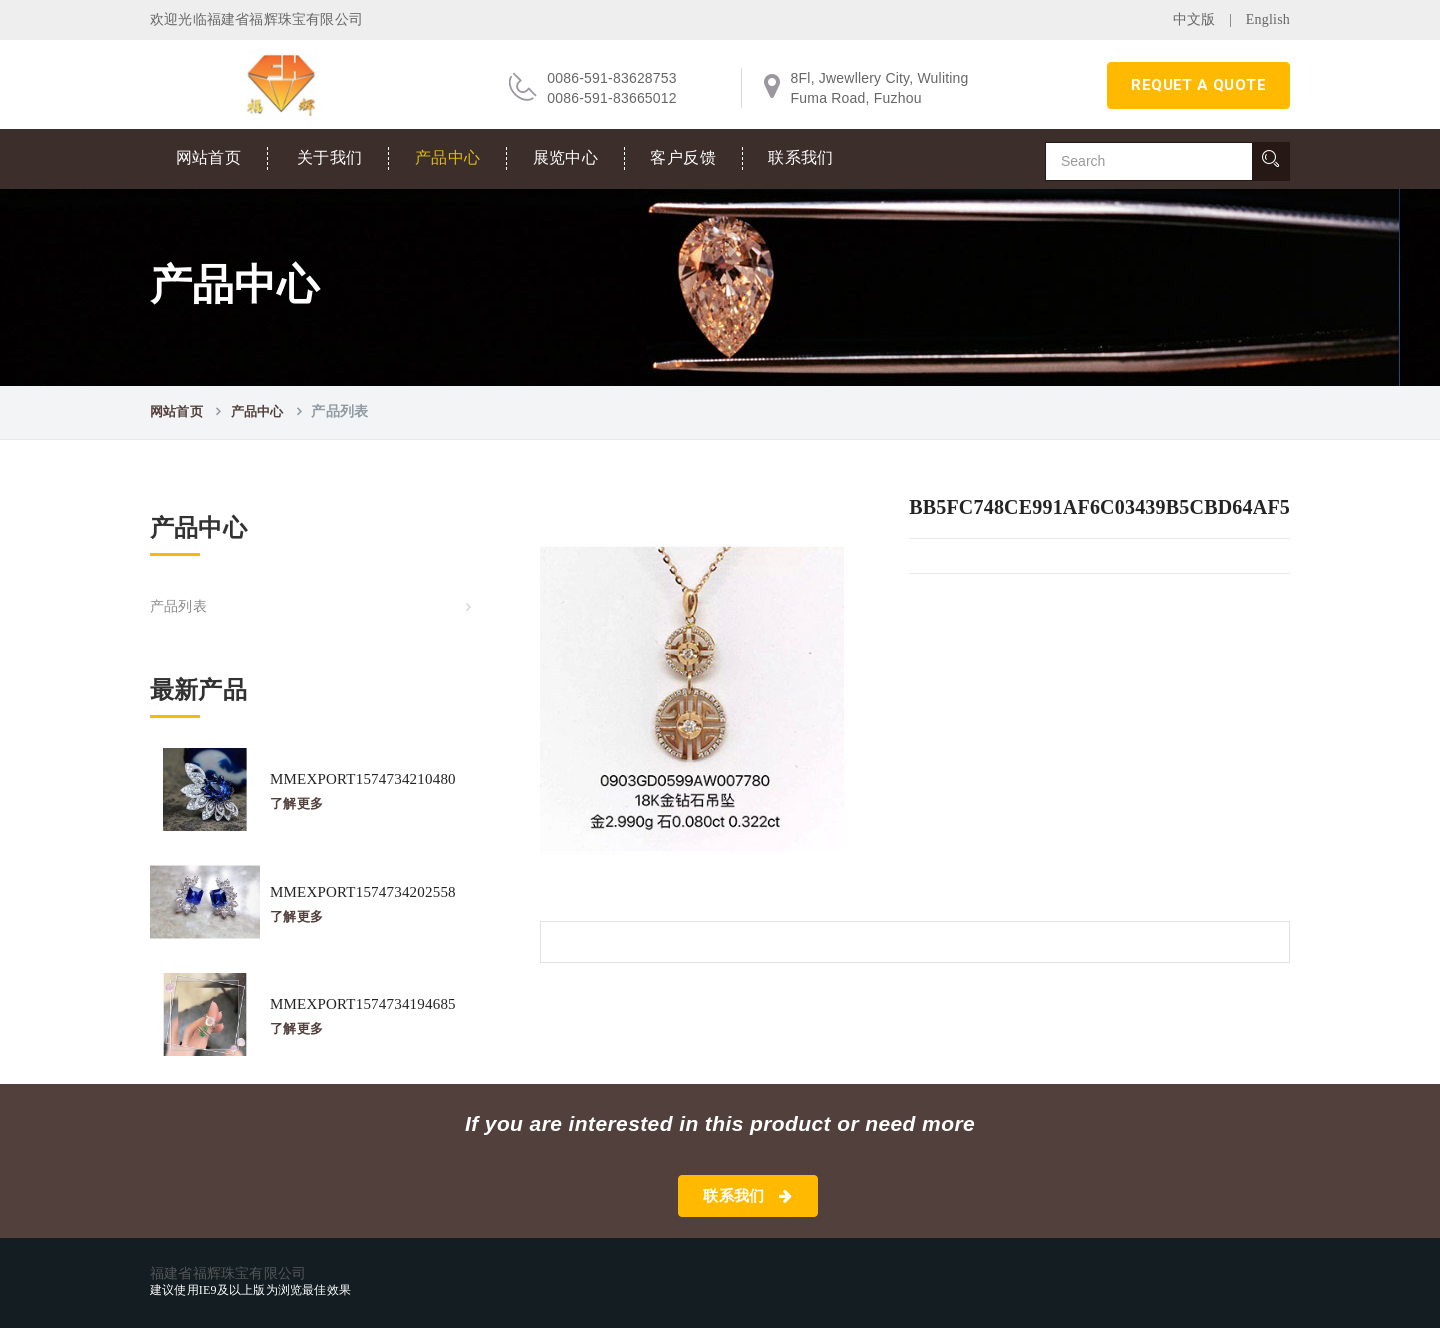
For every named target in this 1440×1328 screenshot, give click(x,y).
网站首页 (209, 157)
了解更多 (297, 803)
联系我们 (801, 157)
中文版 (1194, 19)
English (1268, 19)
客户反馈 (683, 157)
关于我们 (330, 157)
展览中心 (566, 157)
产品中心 (448, 157)
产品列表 (178, 606)
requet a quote (1198, 85)
